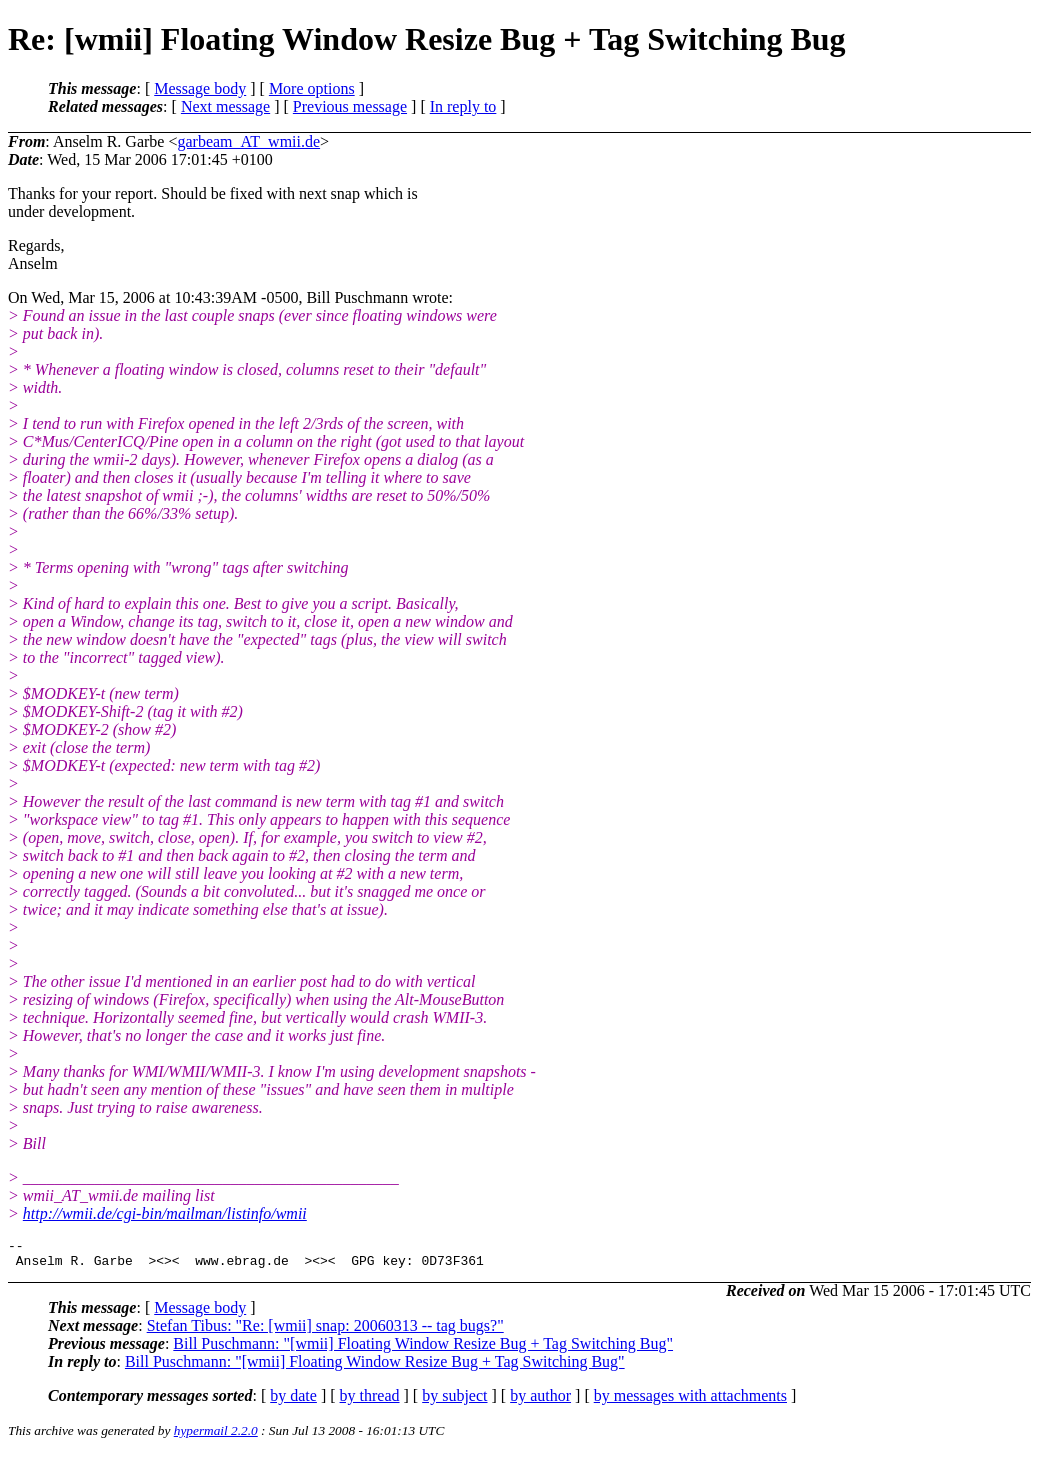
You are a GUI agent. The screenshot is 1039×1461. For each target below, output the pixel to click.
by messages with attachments (690, 1401)
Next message (225, 106)
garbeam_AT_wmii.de (248, 141)
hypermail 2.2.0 (216, 1436)
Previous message (350, 106)
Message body (200, 88)
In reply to (463, 106)
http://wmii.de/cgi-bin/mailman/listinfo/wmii (165, 1213)
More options (312, 88)
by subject (454, 1401)
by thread (370, 1401)
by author (540, 1401)
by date (293, 1401)
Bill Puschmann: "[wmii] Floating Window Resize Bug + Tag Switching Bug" (423, 1349)
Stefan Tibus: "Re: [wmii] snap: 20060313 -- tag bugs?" (325, 1331)
